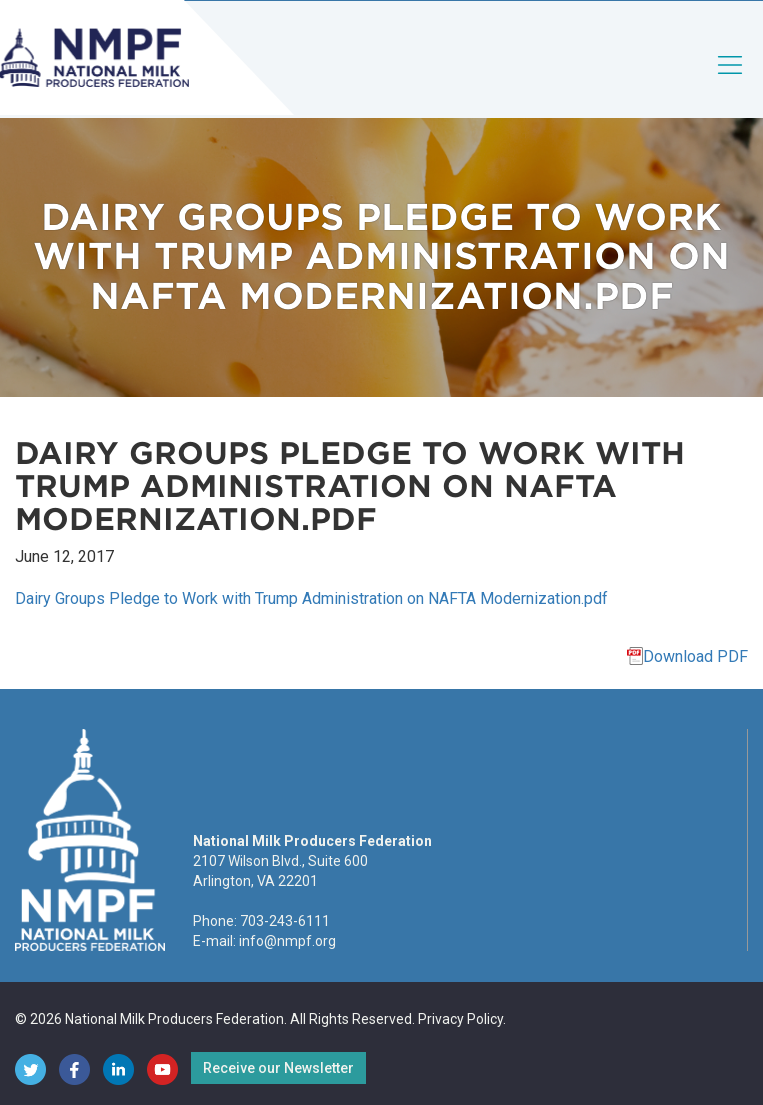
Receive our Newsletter (278, 1068)
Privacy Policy (460, 1019)
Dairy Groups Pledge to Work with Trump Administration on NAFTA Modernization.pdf (311, 598)
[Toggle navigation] (731, 81)
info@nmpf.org (287, 941)
